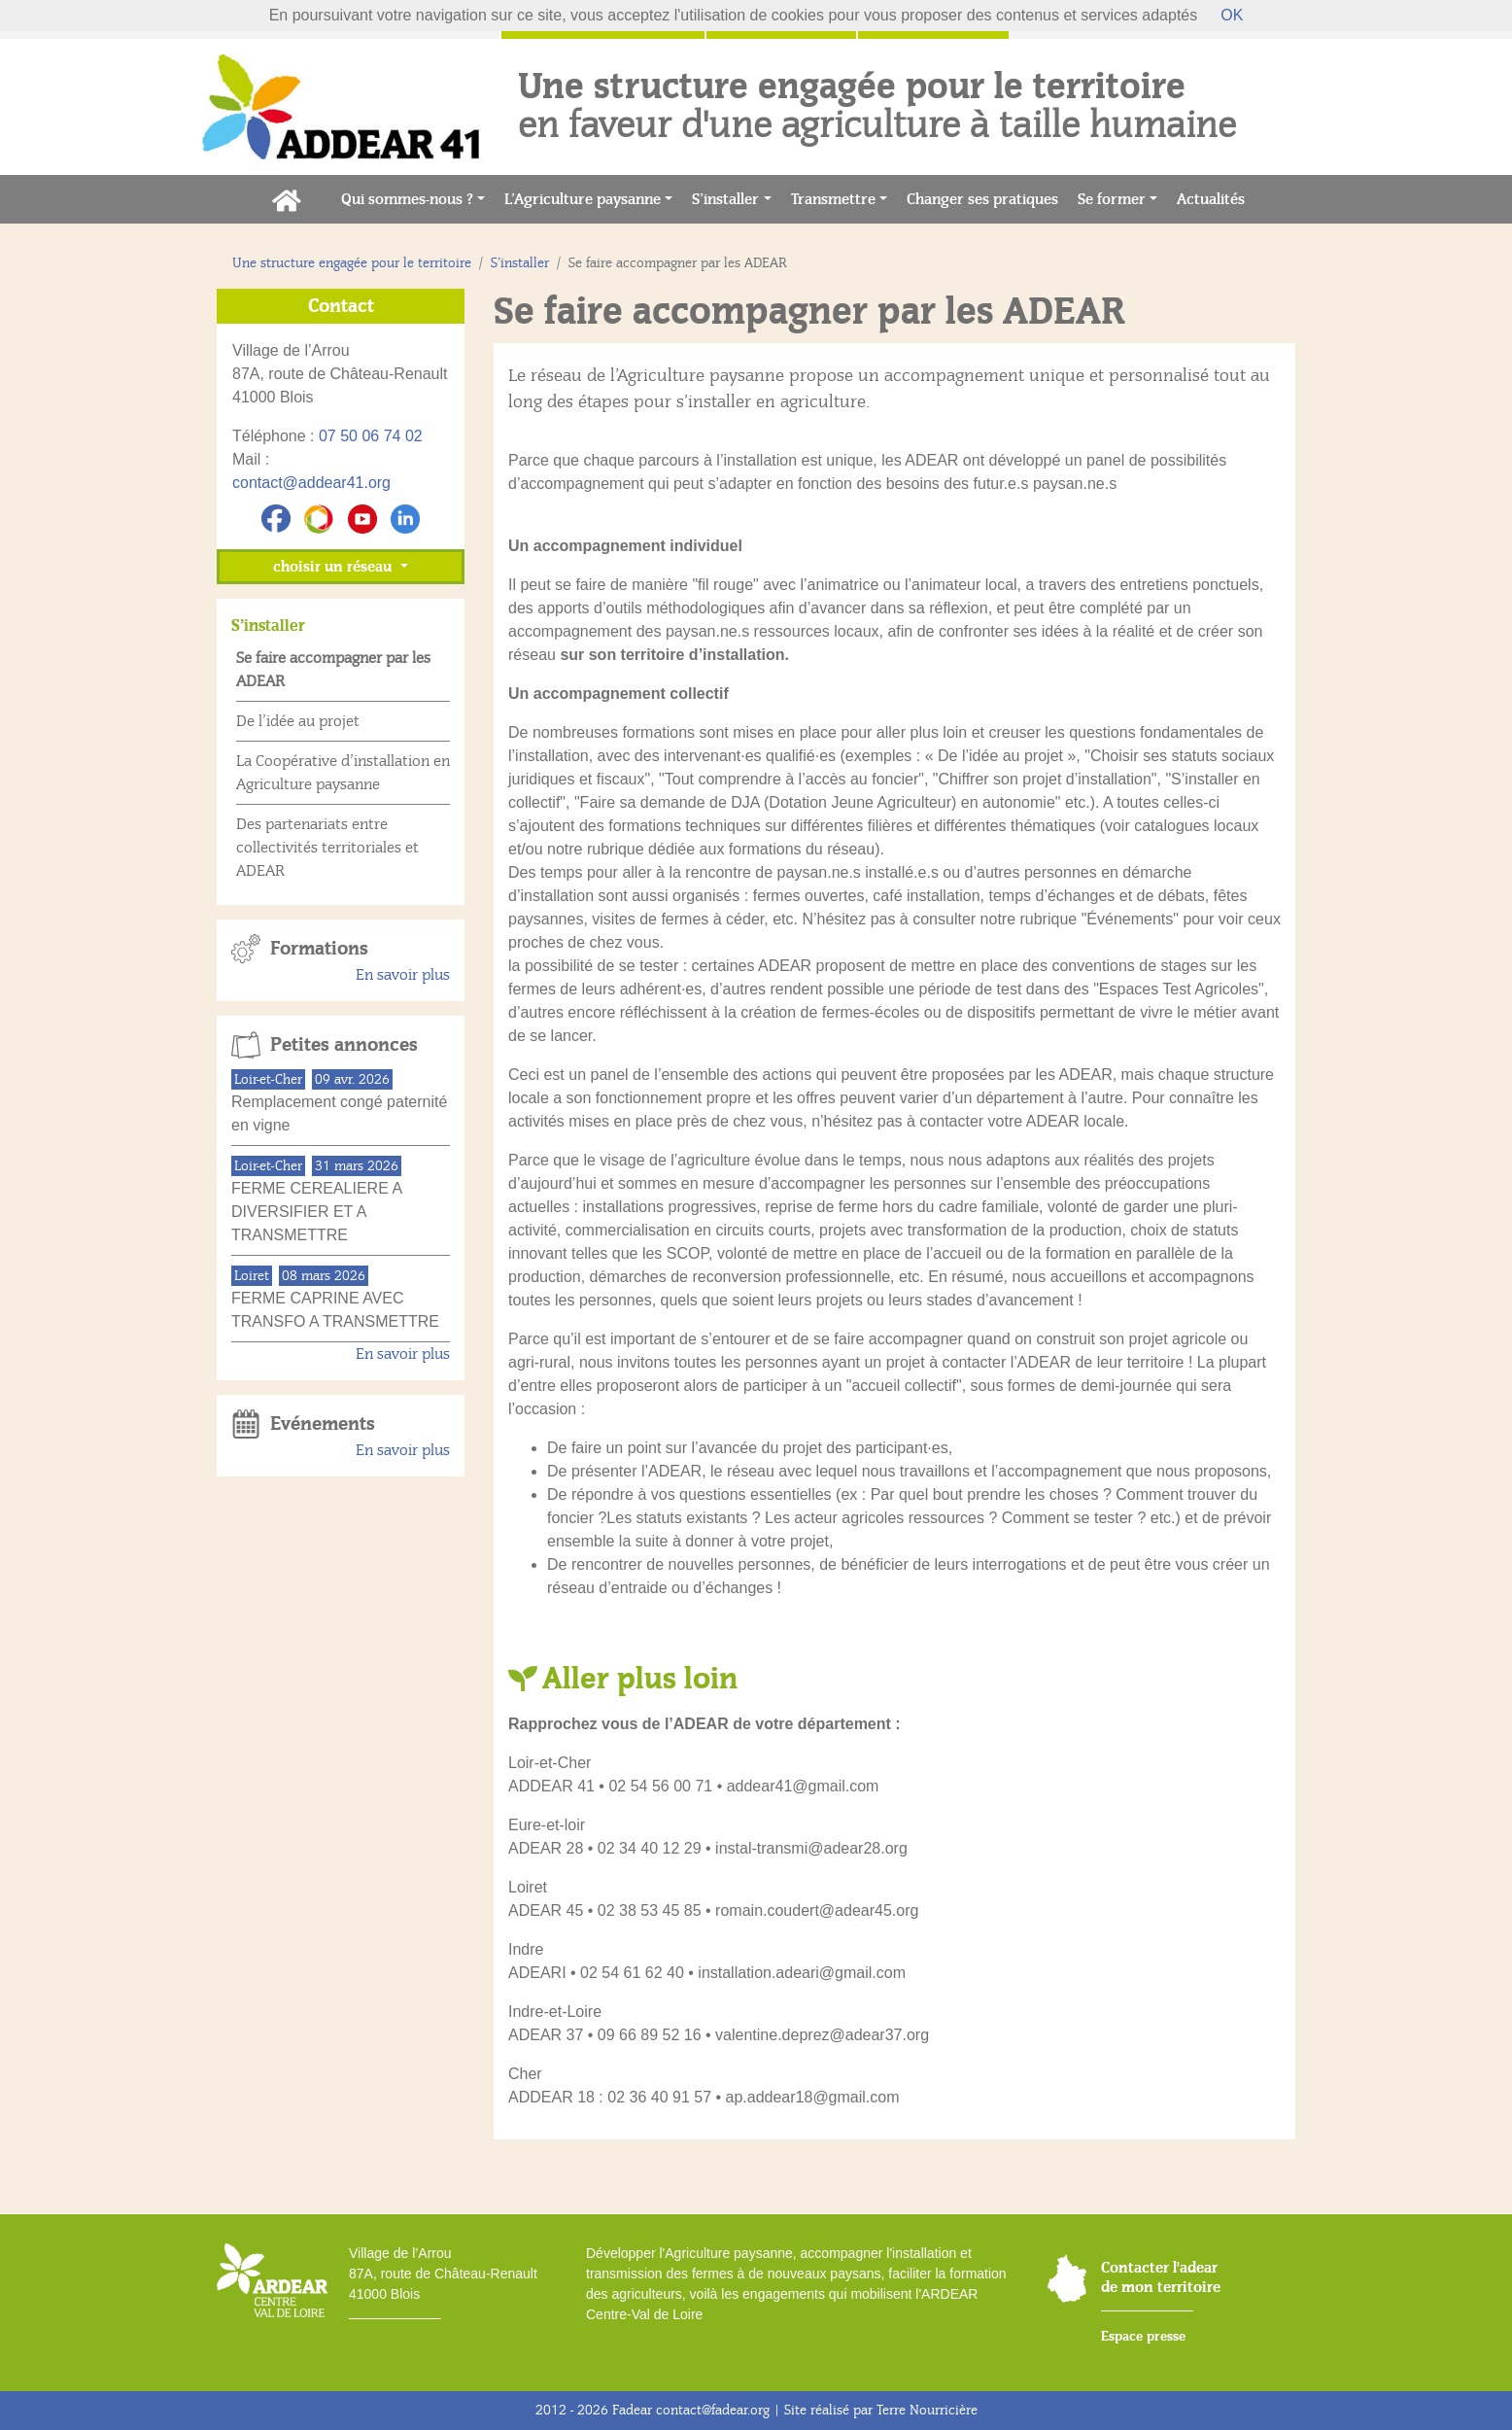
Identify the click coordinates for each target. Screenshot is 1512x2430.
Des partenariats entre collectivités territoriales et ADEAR (327, 848)
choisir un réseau (334, 566)
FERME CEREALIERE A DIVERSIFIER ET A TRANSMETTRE (316, 1211)
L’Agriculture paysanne (582, 199)
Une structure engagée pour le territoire (351, 263)
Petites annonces (344, 1045)
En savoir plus (403, 975)
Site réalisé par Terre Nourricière (881, 2410)
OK (1231, 15)
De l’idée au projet (298, 721)
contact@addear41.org (311, 482)
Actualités (1215, 198)
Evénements (322, 1424)
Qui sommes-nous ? (407, 199)
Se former (1112, 199)
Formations (319, 948)
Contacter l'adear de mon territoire (1160, 2277)
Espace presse (1143, 2336)
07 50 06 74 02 (371, 436)
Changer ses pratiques (987, 198)
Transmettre (833, 199)
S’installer (725, 199)
